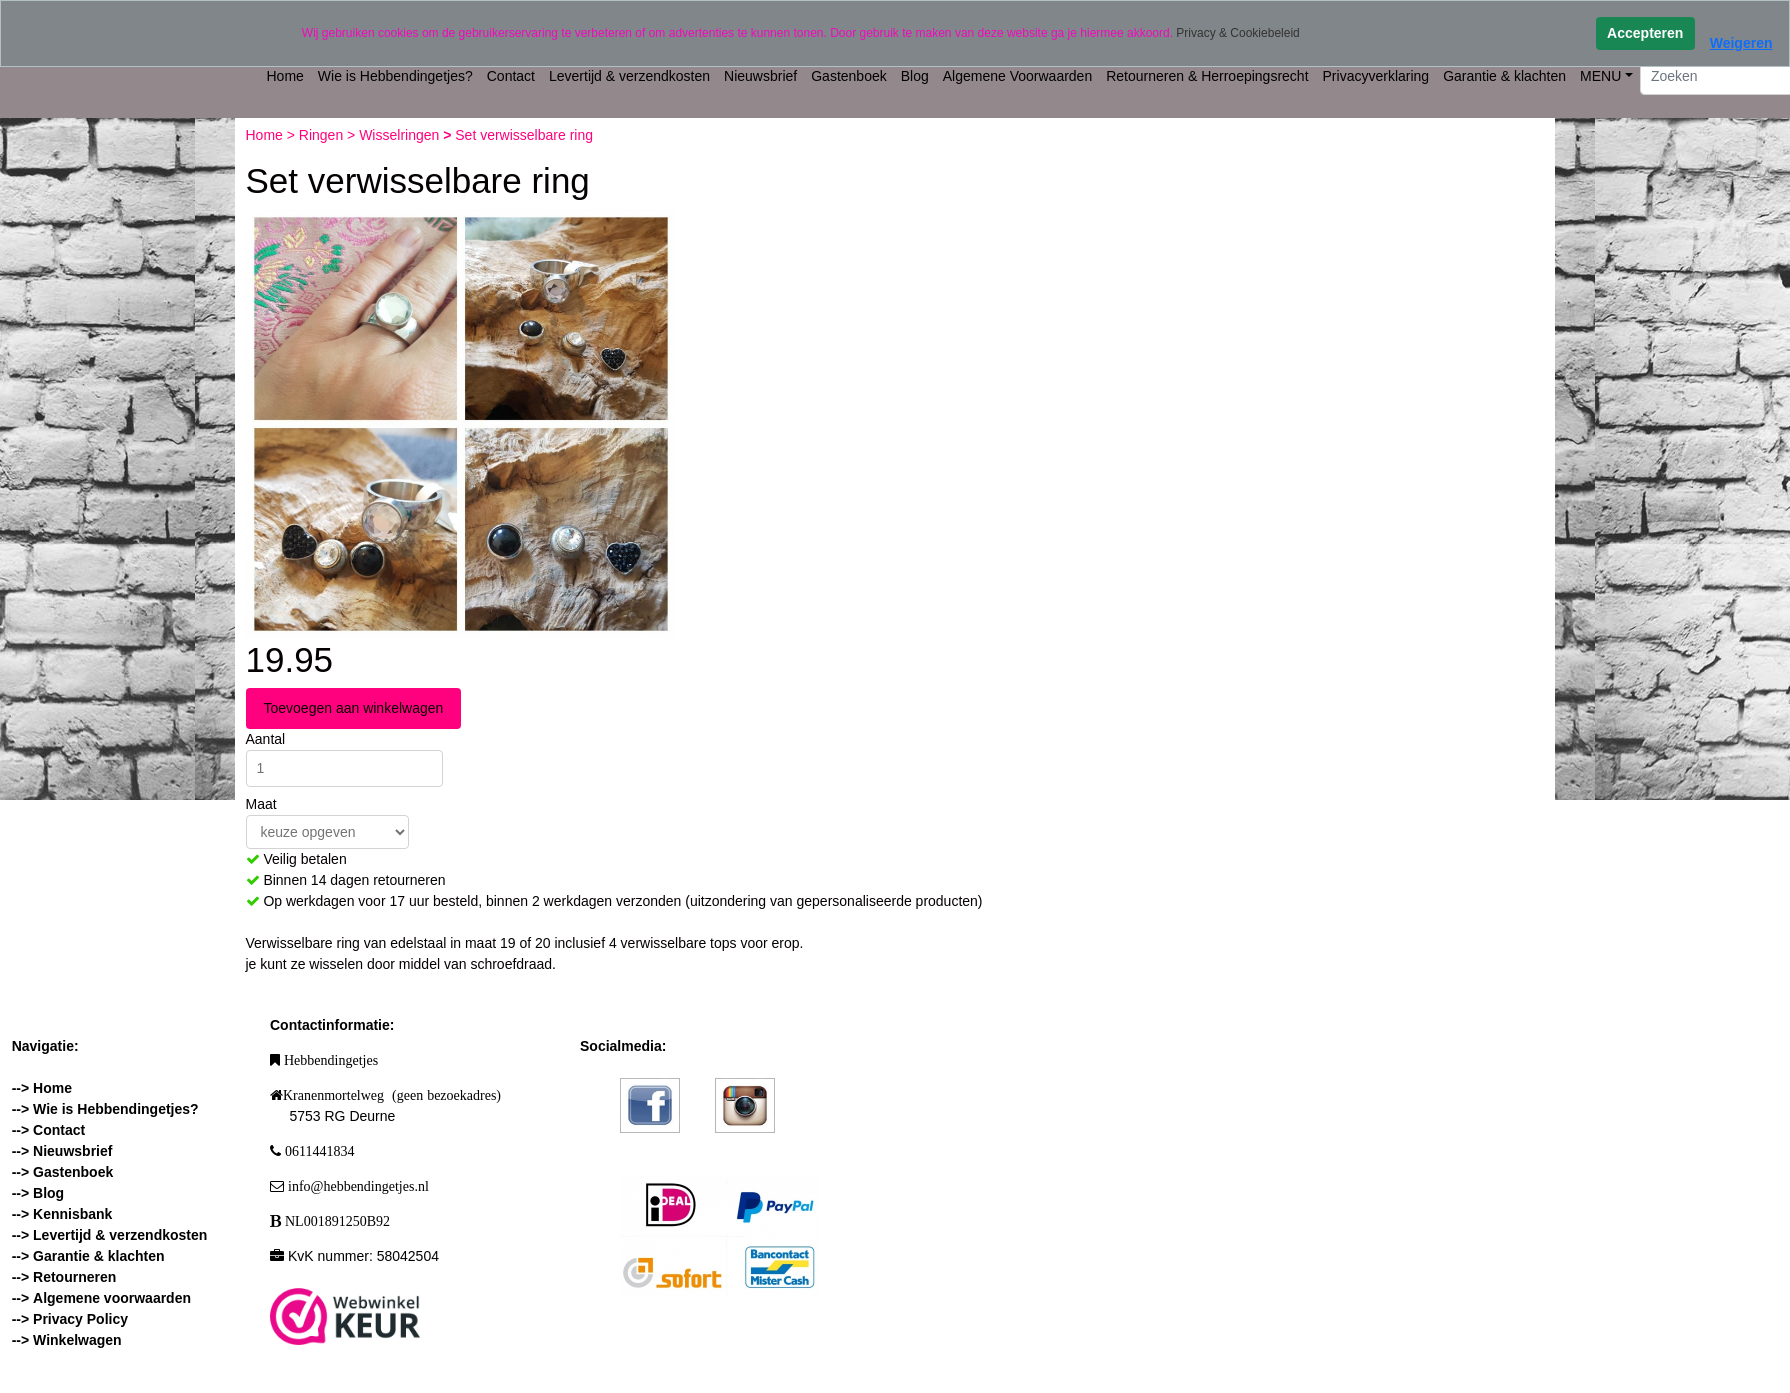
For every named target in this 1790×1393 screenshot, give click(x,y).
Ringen (323, 135)
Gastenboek (849, 76)
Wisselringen (401, 135)
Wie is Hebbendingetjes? (395, 76)
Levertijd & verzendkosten (629, 76)
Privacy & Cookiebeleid (1237, 33)
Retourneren (74, 1277)
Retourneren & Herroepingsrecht (1207, 76)
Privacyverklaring (1376, 76)
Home (285, 76)
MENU (1600, 76)
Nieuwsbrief (760, 76)
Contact (511, 76)
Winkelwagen (77, 1340)
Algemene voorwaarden (112, 1298)
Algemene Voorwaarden (1017, 76)
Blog (915, 76)
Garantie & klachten (1504, 76)
